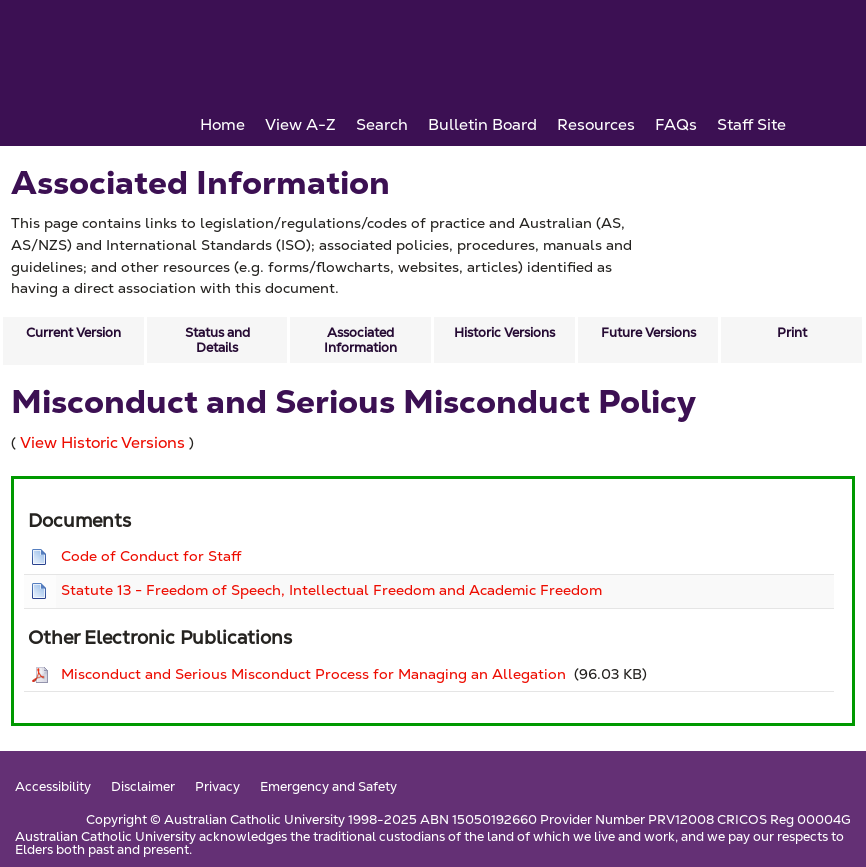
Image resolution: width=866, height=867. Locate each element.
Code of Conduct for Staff (151, 556)
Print (792, 332)
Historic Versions (504, 332)
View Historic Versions (102, 442)
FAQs (676, 124)
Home (222, 124)
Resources (596, 124)
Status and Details (217, 340)
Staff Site (751, 124)
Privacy (217, 787)
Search (382, 124)
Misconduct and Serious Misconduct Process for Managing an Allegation (313, 674)
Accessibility (53, 787)
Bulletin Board (482, 124)
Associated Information (360, 340)
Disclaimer (143, 787)
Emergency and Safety (328, 787)
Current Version (73, 332)
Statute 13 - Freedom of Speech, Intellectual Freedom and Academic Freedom (331, 590)
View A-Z (300, 124)
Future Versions (648, 332)
